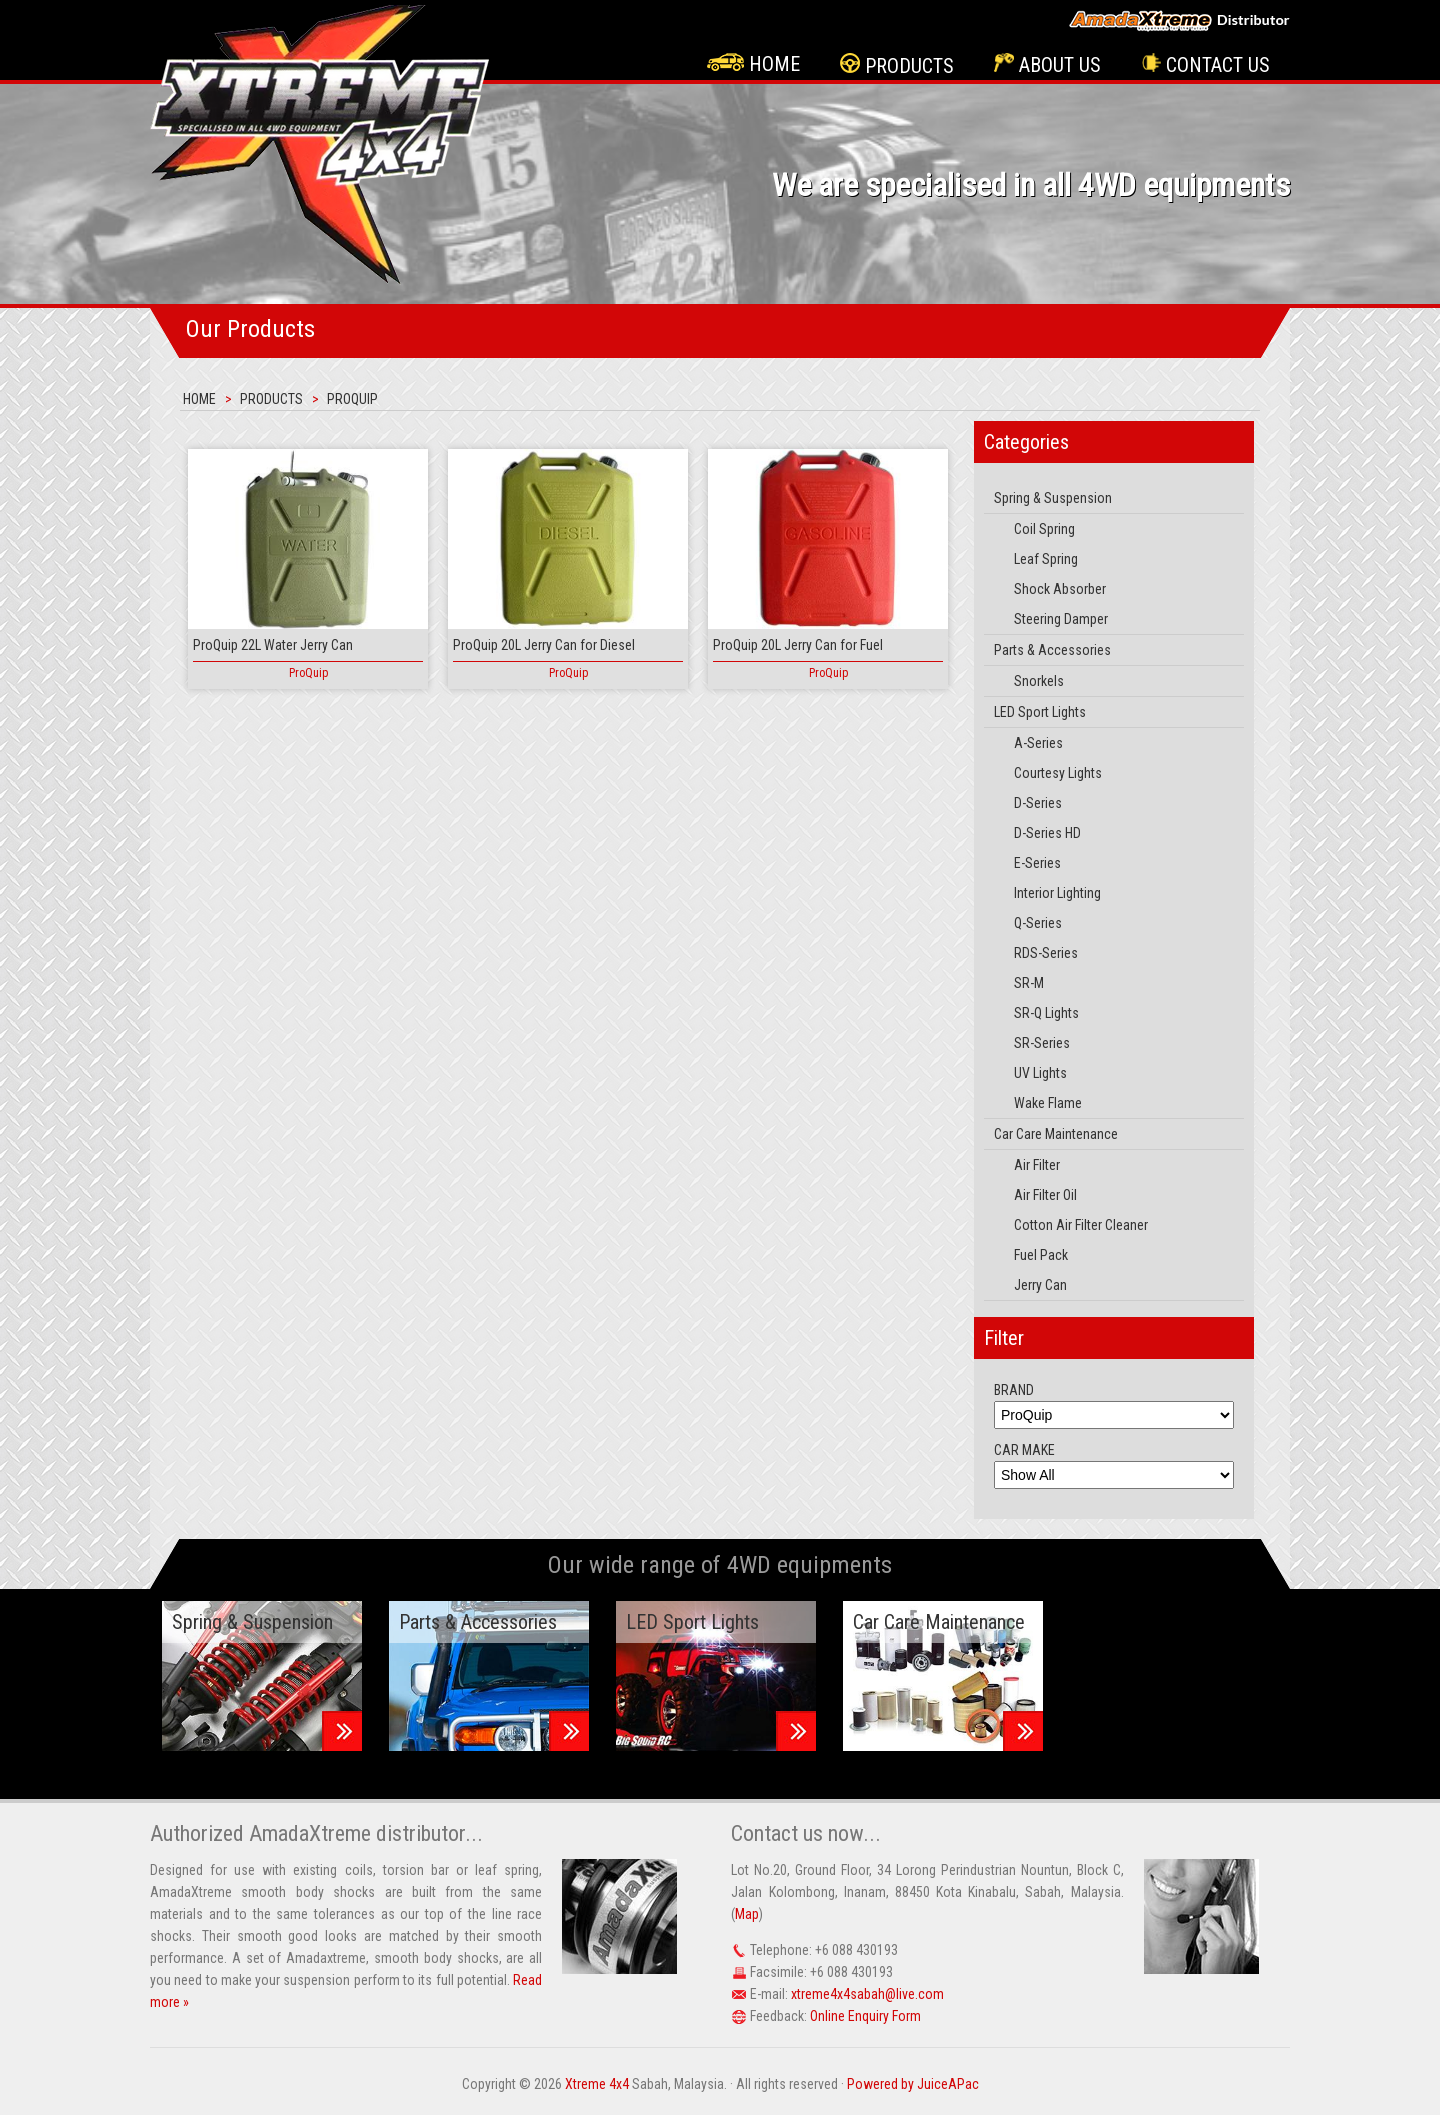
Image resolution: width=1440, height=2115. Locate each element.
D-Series (1038, 803)
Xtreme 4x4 (597, 2084)
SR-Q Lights (1046, 1013)
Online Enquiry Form (865, 2016)
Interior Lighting (1057, 893)
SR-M (1029, 983)
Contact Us (1205, 65)
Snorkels (1039, 681)
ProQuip (352, 399)
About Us (1047, 65)
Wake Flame (1048, 1103)
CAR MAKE (1024, 1450)
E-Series (1037, 863)
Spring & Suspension (1053, 498)
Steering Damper (1061, 619)
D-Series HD (1047, 833)
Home (753, 64)
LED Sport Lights (1040, 712)
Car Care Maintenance (1056, 1134)
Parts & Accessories (1052, 650)
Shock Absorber (1060, 589)
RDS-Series (1046, 953)
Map (747, 1914)
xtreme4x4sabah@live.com (867, 1994)
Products (897, 65)
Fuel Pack (1041, 1255)
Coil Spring (1044, 529)
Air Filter (1037, 1165)
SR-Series (1042, 1043)
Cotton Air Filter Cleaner (1081, 1225)
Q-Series (1038, 923)
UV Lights (1040, 1073)
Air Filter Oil (1045, 1195)
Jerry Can (1040, 1285)
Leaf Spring (1046, 559)
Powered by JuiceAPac (913, 2084)
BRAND (1014, 1390)
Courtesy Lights (1058, 773)
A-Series (1038, 743)
